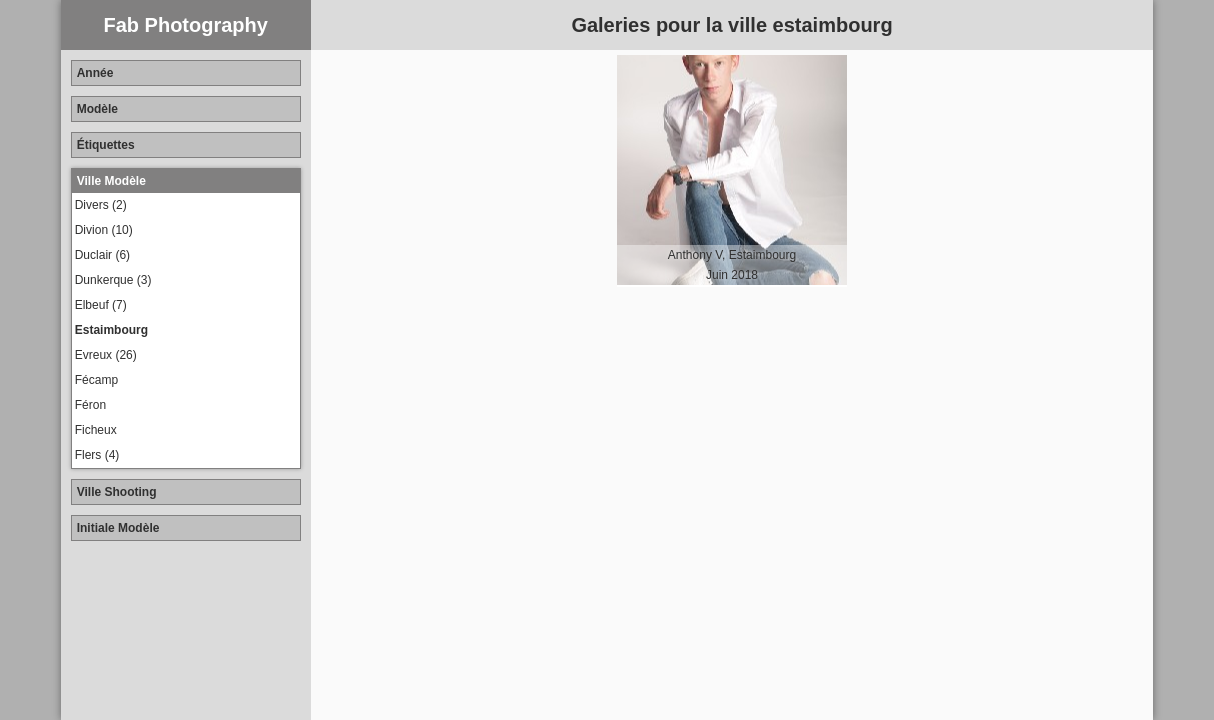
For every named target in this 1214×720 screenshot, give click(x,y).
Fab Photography (185, 25)
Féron (90, 405)
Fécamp (96, 380)
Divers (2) (101, 205)
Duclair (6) (102, 255)
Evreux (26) (106, 355)
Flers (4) (97, 455)
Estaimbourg (111, 330)
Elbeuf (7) (101, 305)
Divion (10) (104, 230)
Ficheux (96, 430)
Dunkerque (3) (113, 280)
